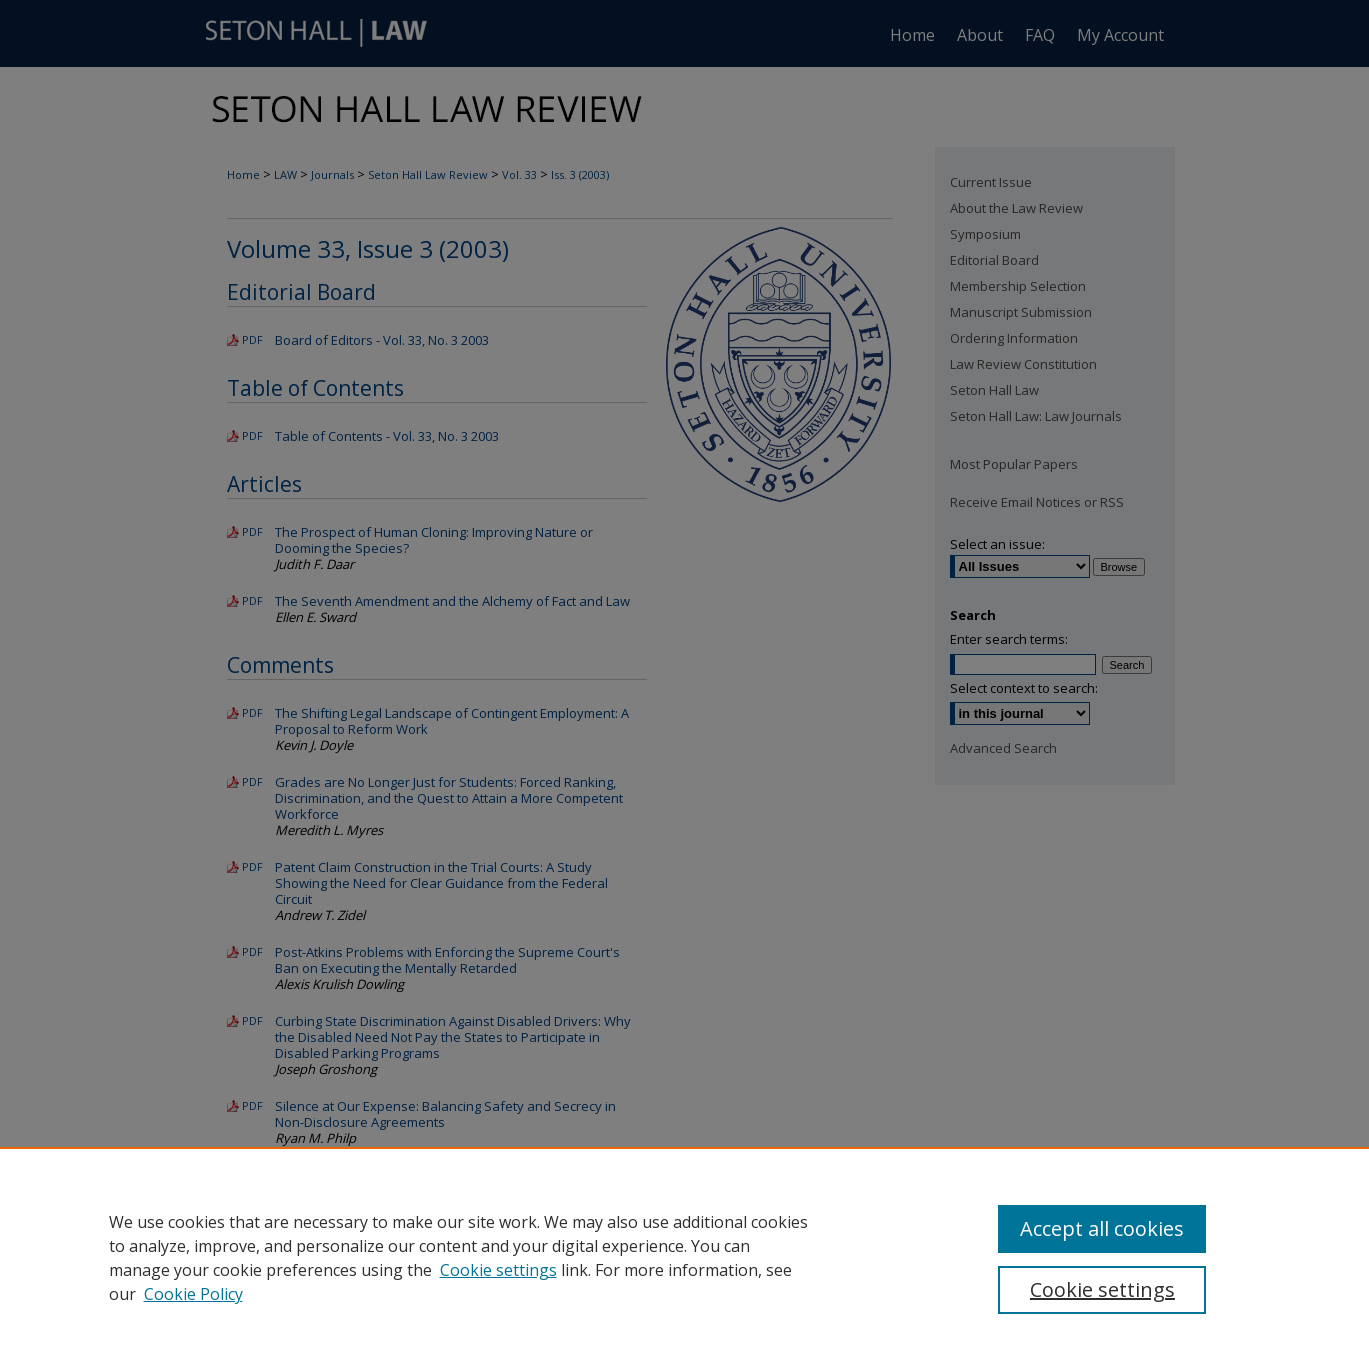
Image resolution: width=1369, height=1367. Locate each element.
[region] (684, 1257)
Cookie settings (498, 1270)
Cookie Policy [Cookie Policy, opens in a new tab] (193, 1294)
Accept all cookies (1102, 1228)
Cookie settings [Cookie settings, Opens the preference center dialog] (1102, 1289)
